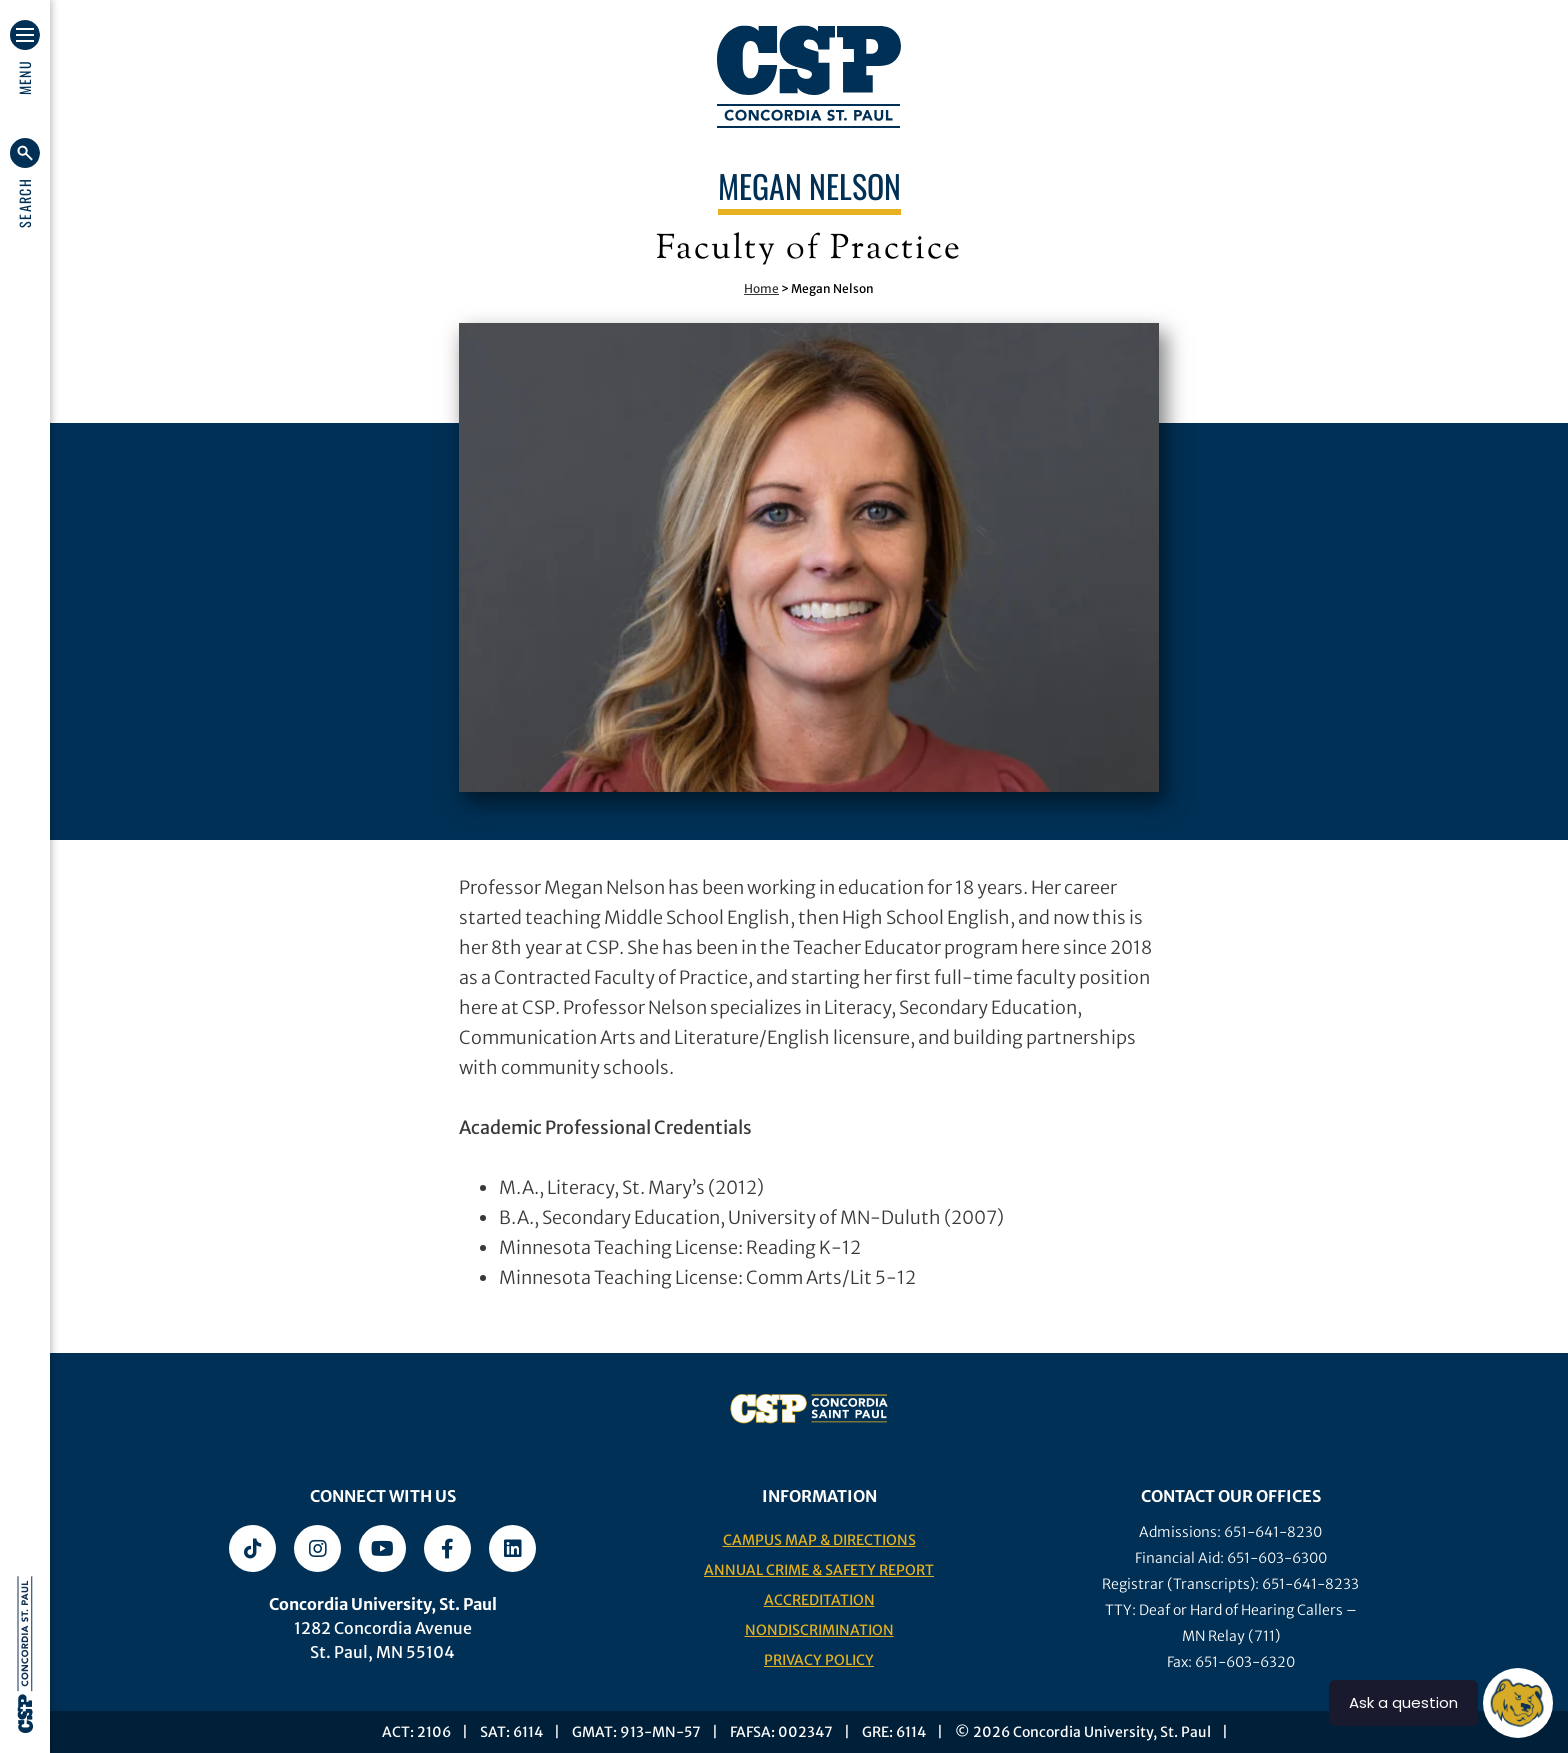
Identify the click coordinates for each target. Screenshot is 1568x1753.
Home (761, 288)
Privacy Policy (819, 1660)
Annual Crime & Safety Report (819, 1570)
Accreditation (819, 1600)
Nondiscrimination (819, 1630)
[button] (25, 183)
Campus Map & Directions (819, 1540)
